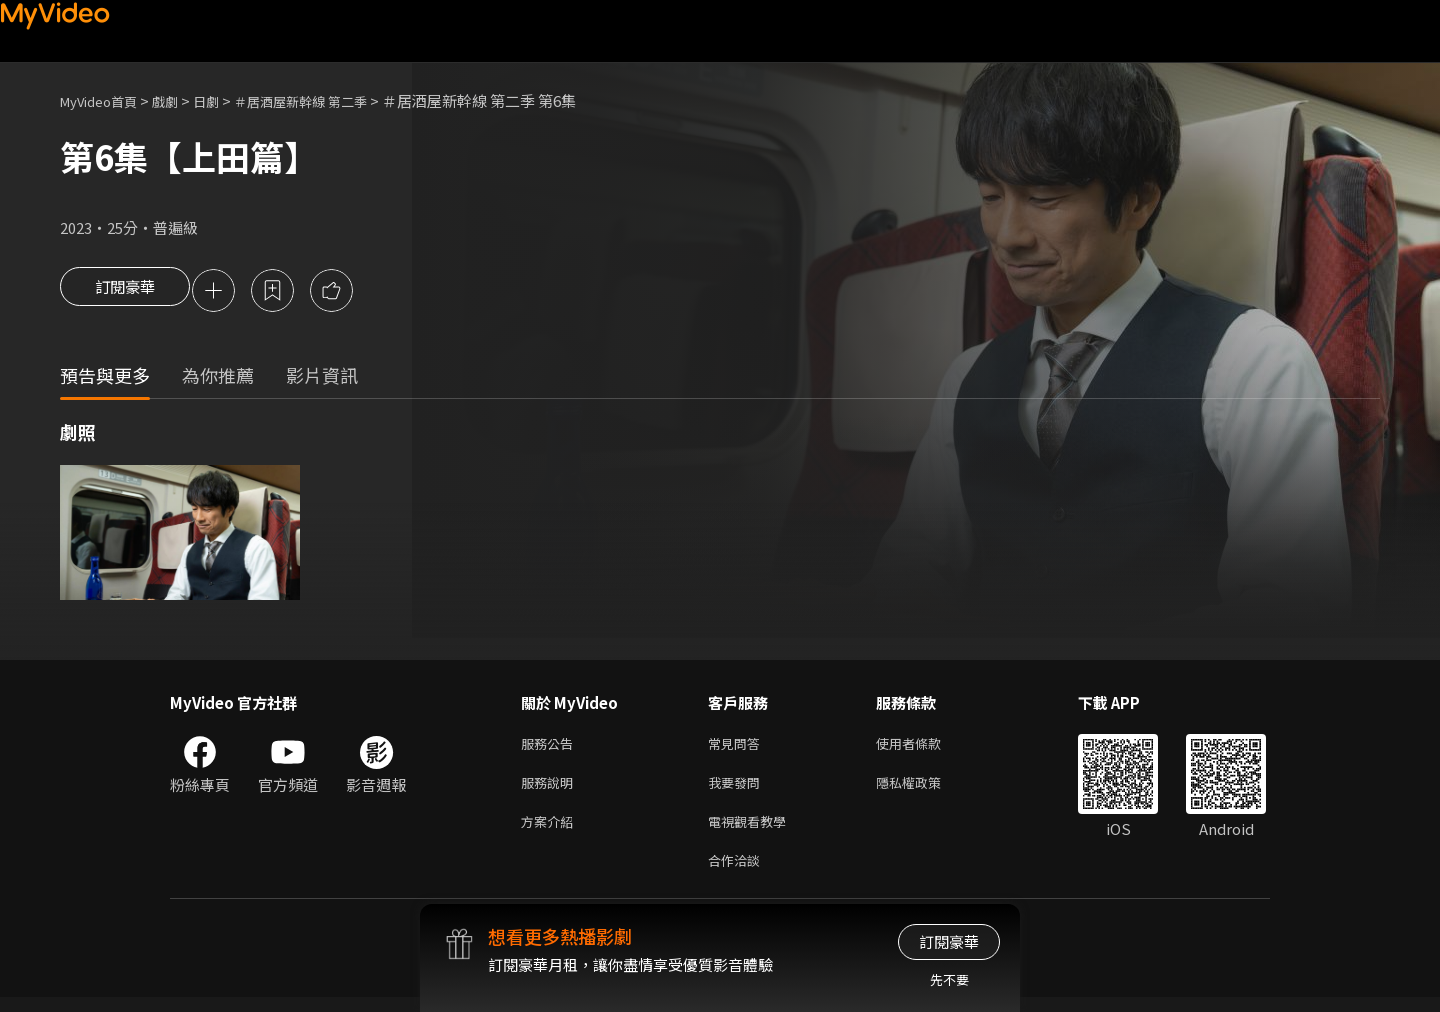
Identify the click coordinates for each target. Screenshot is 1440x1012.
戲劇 (181, 100)
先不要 (949, 979)
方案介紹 (551, 831)
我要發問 (738, 789)
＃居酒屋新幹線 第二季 (332, 100)
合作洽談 (738, 873)
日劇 (226, 100)
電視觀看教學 (753, 831)
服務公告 (551, 747)
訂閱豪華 (125, 292)
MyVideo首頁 (105, 100)
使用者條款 (925, 747)
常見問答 (738, 747)
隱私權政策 (925, 789)
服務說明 (551, 789)
